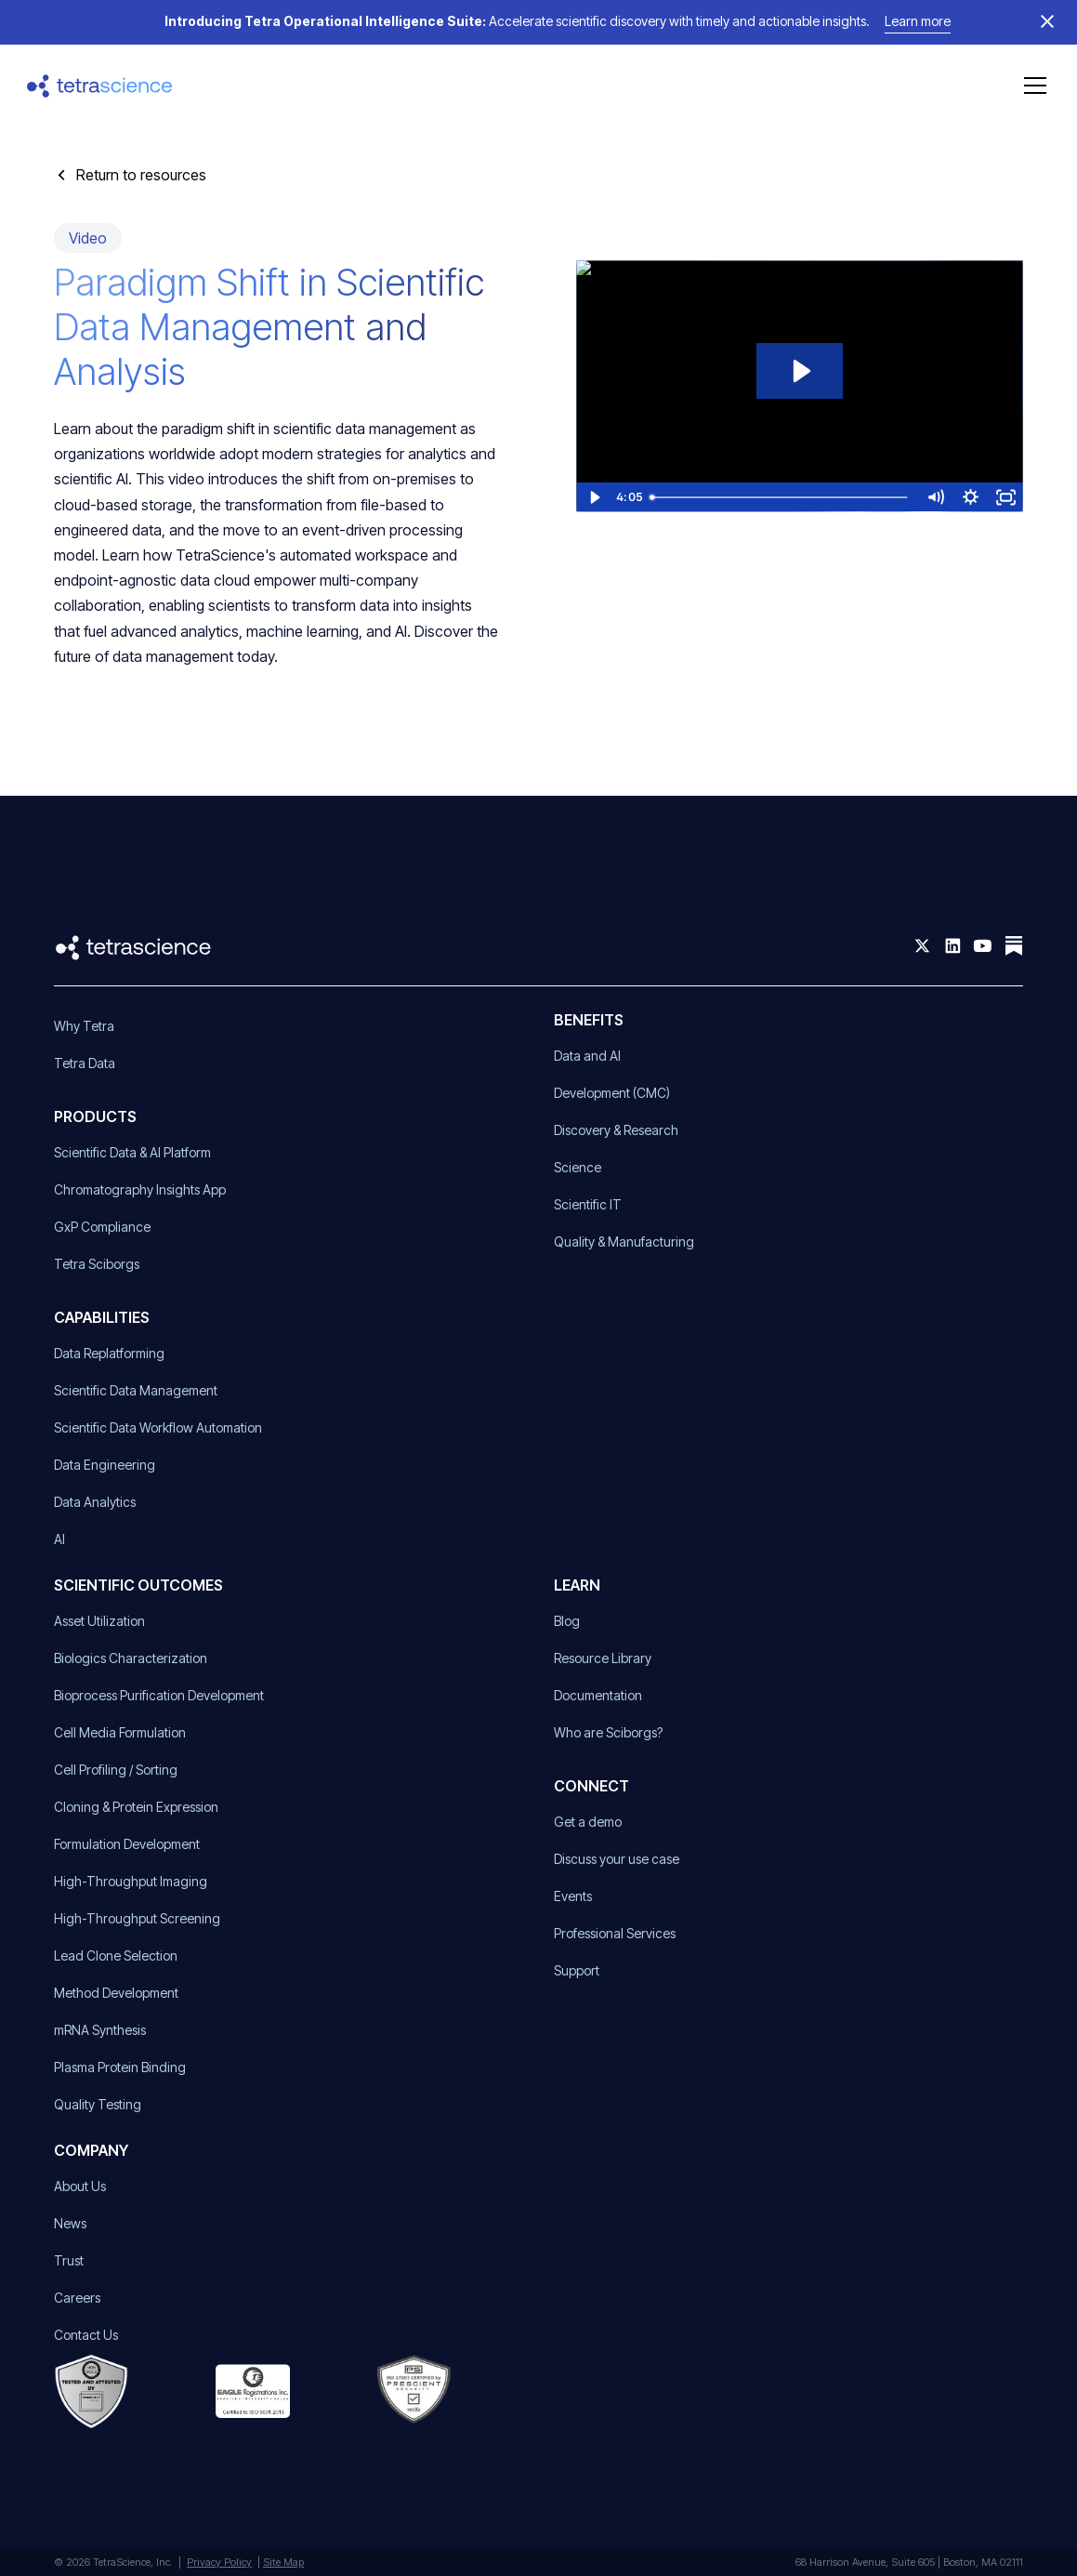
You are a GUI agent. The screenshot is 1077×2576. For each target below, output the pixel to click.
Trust (69, 2260)
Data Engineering (104, 1465)
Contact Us (86, 2335)
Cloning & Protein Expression (136, 1807)
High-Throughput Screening (137, 1918)
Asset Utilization (99, 1621)
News (70, 2223)
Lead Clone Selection (115, 1955)
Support (576, 1970)
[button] (1031, 85)
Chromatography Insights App (140, 1189)
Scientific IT (588, 1204)
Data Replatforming (109, 1353)
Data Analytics (95, 1502)
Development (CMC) (612, 1093)
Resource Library (602, 1658)
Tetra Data (84, 1063)
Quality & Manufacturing (624, 1241)
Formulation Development (127, 1844)
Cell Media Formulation (120, 1732)
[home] (100, 86)
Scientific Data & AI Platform (132, 1152)
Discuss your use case (616, 1859)
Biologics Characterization (130, 1658)
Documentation (598, 1695)
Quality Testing (97, 2104)
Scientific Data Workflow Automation (158, 1427)
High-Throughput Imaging (130, 1881)
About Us (80, 2186)
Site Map (283, 2562)
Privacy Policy (219, 2562)
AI (59, 1539)
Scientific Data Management (135, 1390)
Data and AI (587, 1055)
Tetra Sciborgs (96, 1264)
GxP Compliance (102, 1227)
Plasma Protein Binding (120, 2067)
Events (573, 1896)
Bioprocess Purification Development (159, 1695)
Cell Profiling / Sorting (115, 1769)
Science (577, 1167)
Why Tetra (84, 1026)
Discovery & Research (616, 1130)
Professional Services (615, 1933)
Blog (567, 1621)
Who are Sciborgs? (608, 1732)
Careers (77, 2297)
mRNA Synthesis (100, 2030)
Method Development (116, 1993)
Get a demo (588, 1822)
